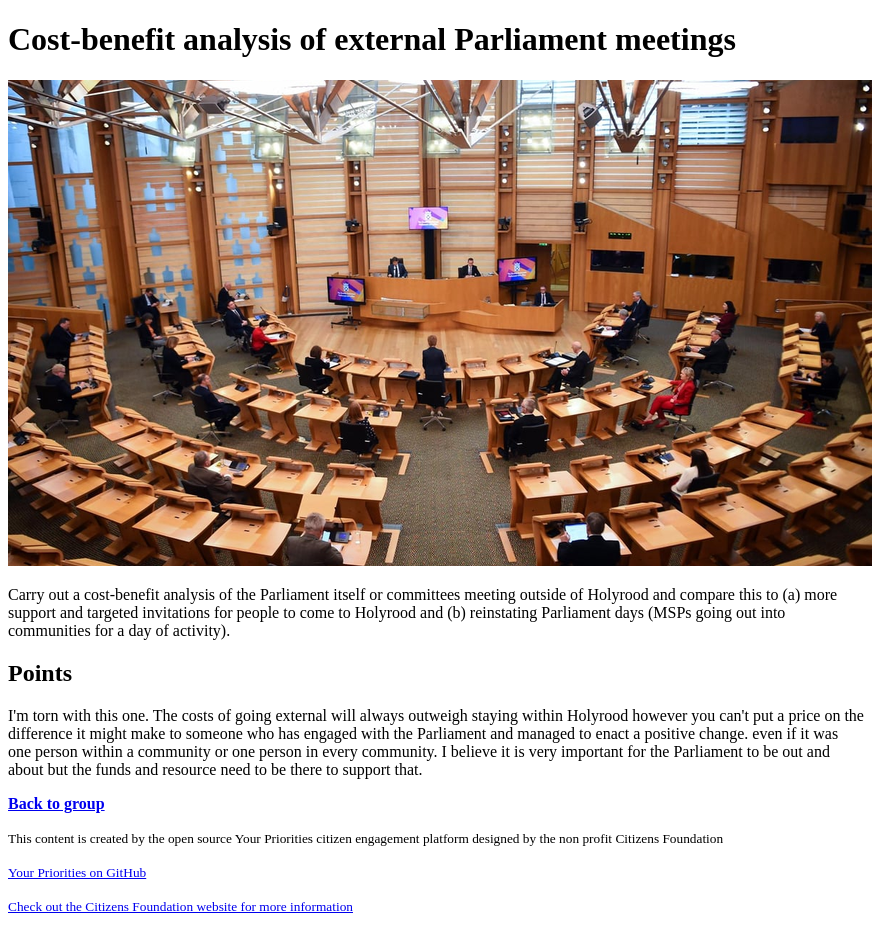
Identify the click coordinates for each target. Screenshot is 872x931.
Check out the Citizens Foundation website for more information (180, 906)
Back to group (56, 803)
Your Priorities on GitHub (77, 872)
